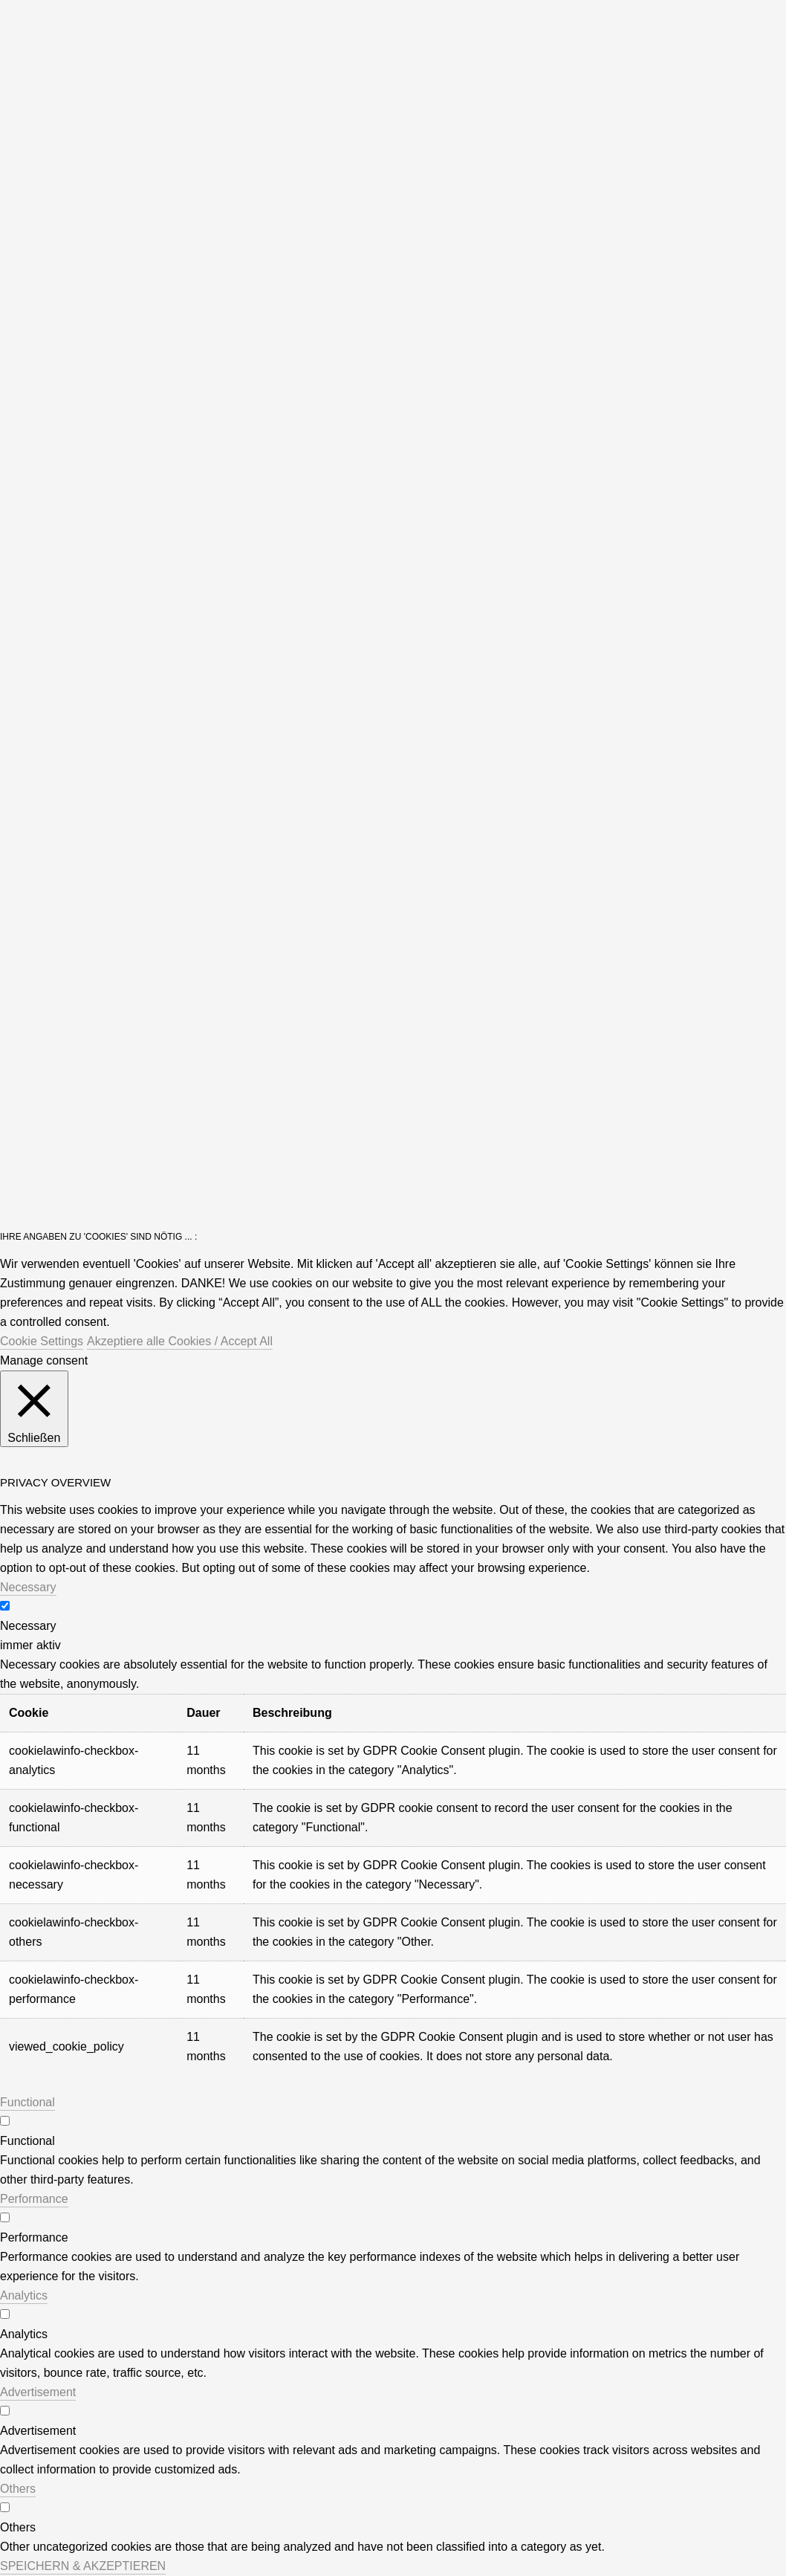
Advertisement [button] (38, 2392)
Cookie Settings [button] (41, 1341)
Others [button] (18, 2488)
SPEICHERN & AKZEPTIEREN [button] (83, 2566)
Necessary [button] (28, 1587)
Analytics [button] (24, 2295)
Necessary (28, 1625)
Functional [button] (27, 2102)
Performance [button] (34, 2198)
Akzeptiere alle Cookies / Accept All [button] (180, 1341)
